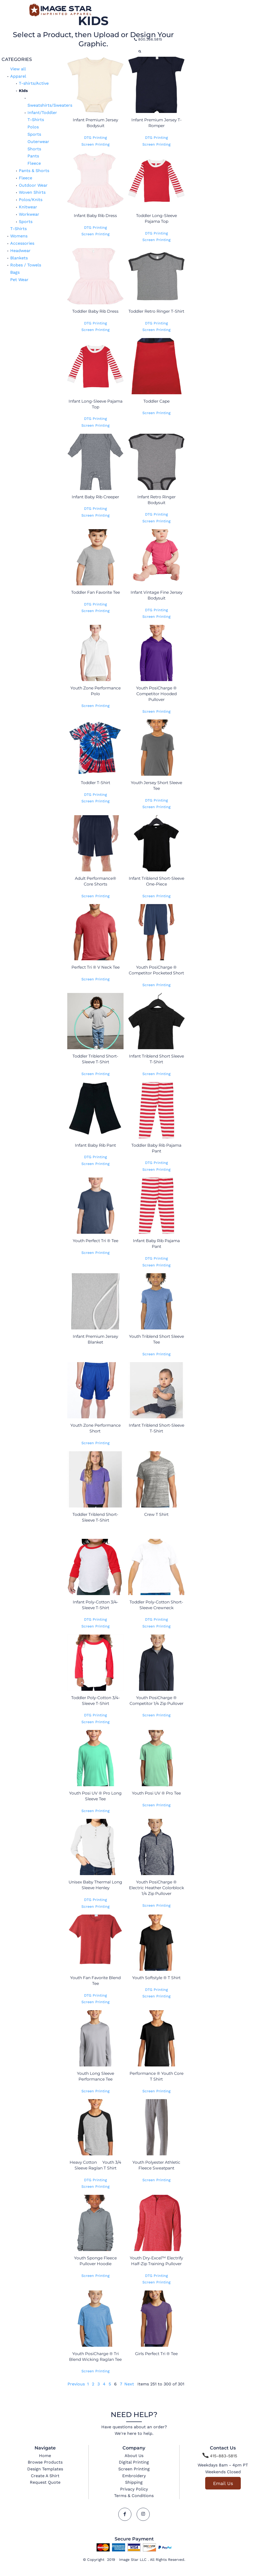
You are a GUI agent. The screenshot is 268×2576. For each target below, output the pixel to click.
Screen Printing (95, 144)
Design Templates (45, 2468)
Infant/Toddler (42, 112)
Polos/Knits (30, 199)
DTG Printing (95, 137)
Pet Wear (19, 279)
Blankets (19, 257)
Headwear (20, 250)
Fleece (34, 163)
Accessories (22, 243)
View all (18, 68)
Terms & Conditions (134, 2495)
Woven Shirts (32, 192)
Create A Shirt (45, 2475)
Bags (15, 272)
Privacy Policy (134, 2489)
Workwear (29, 214)
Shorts (34, 148)
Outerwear (38, 141)
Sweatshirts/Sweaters (49, 105)
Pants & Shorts (34, 170)
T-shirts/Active (34, 83)
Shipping (134, 2482)
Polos (33, 126)
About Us (134, 2455)
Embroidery (134, 2475)
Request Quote (45, 2482)
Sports (34, 134)
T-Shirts (35, 119)
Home (45, 2455)
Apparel (18, 76)
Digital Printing (134, 2462)
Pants (33, 155)
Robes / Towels (25, 264)
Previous (76, 2383)
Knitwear (28, 206)
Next (129, 2383)
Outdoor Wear (33, 185)
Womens (18, 235)
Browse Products (45, 2462)
